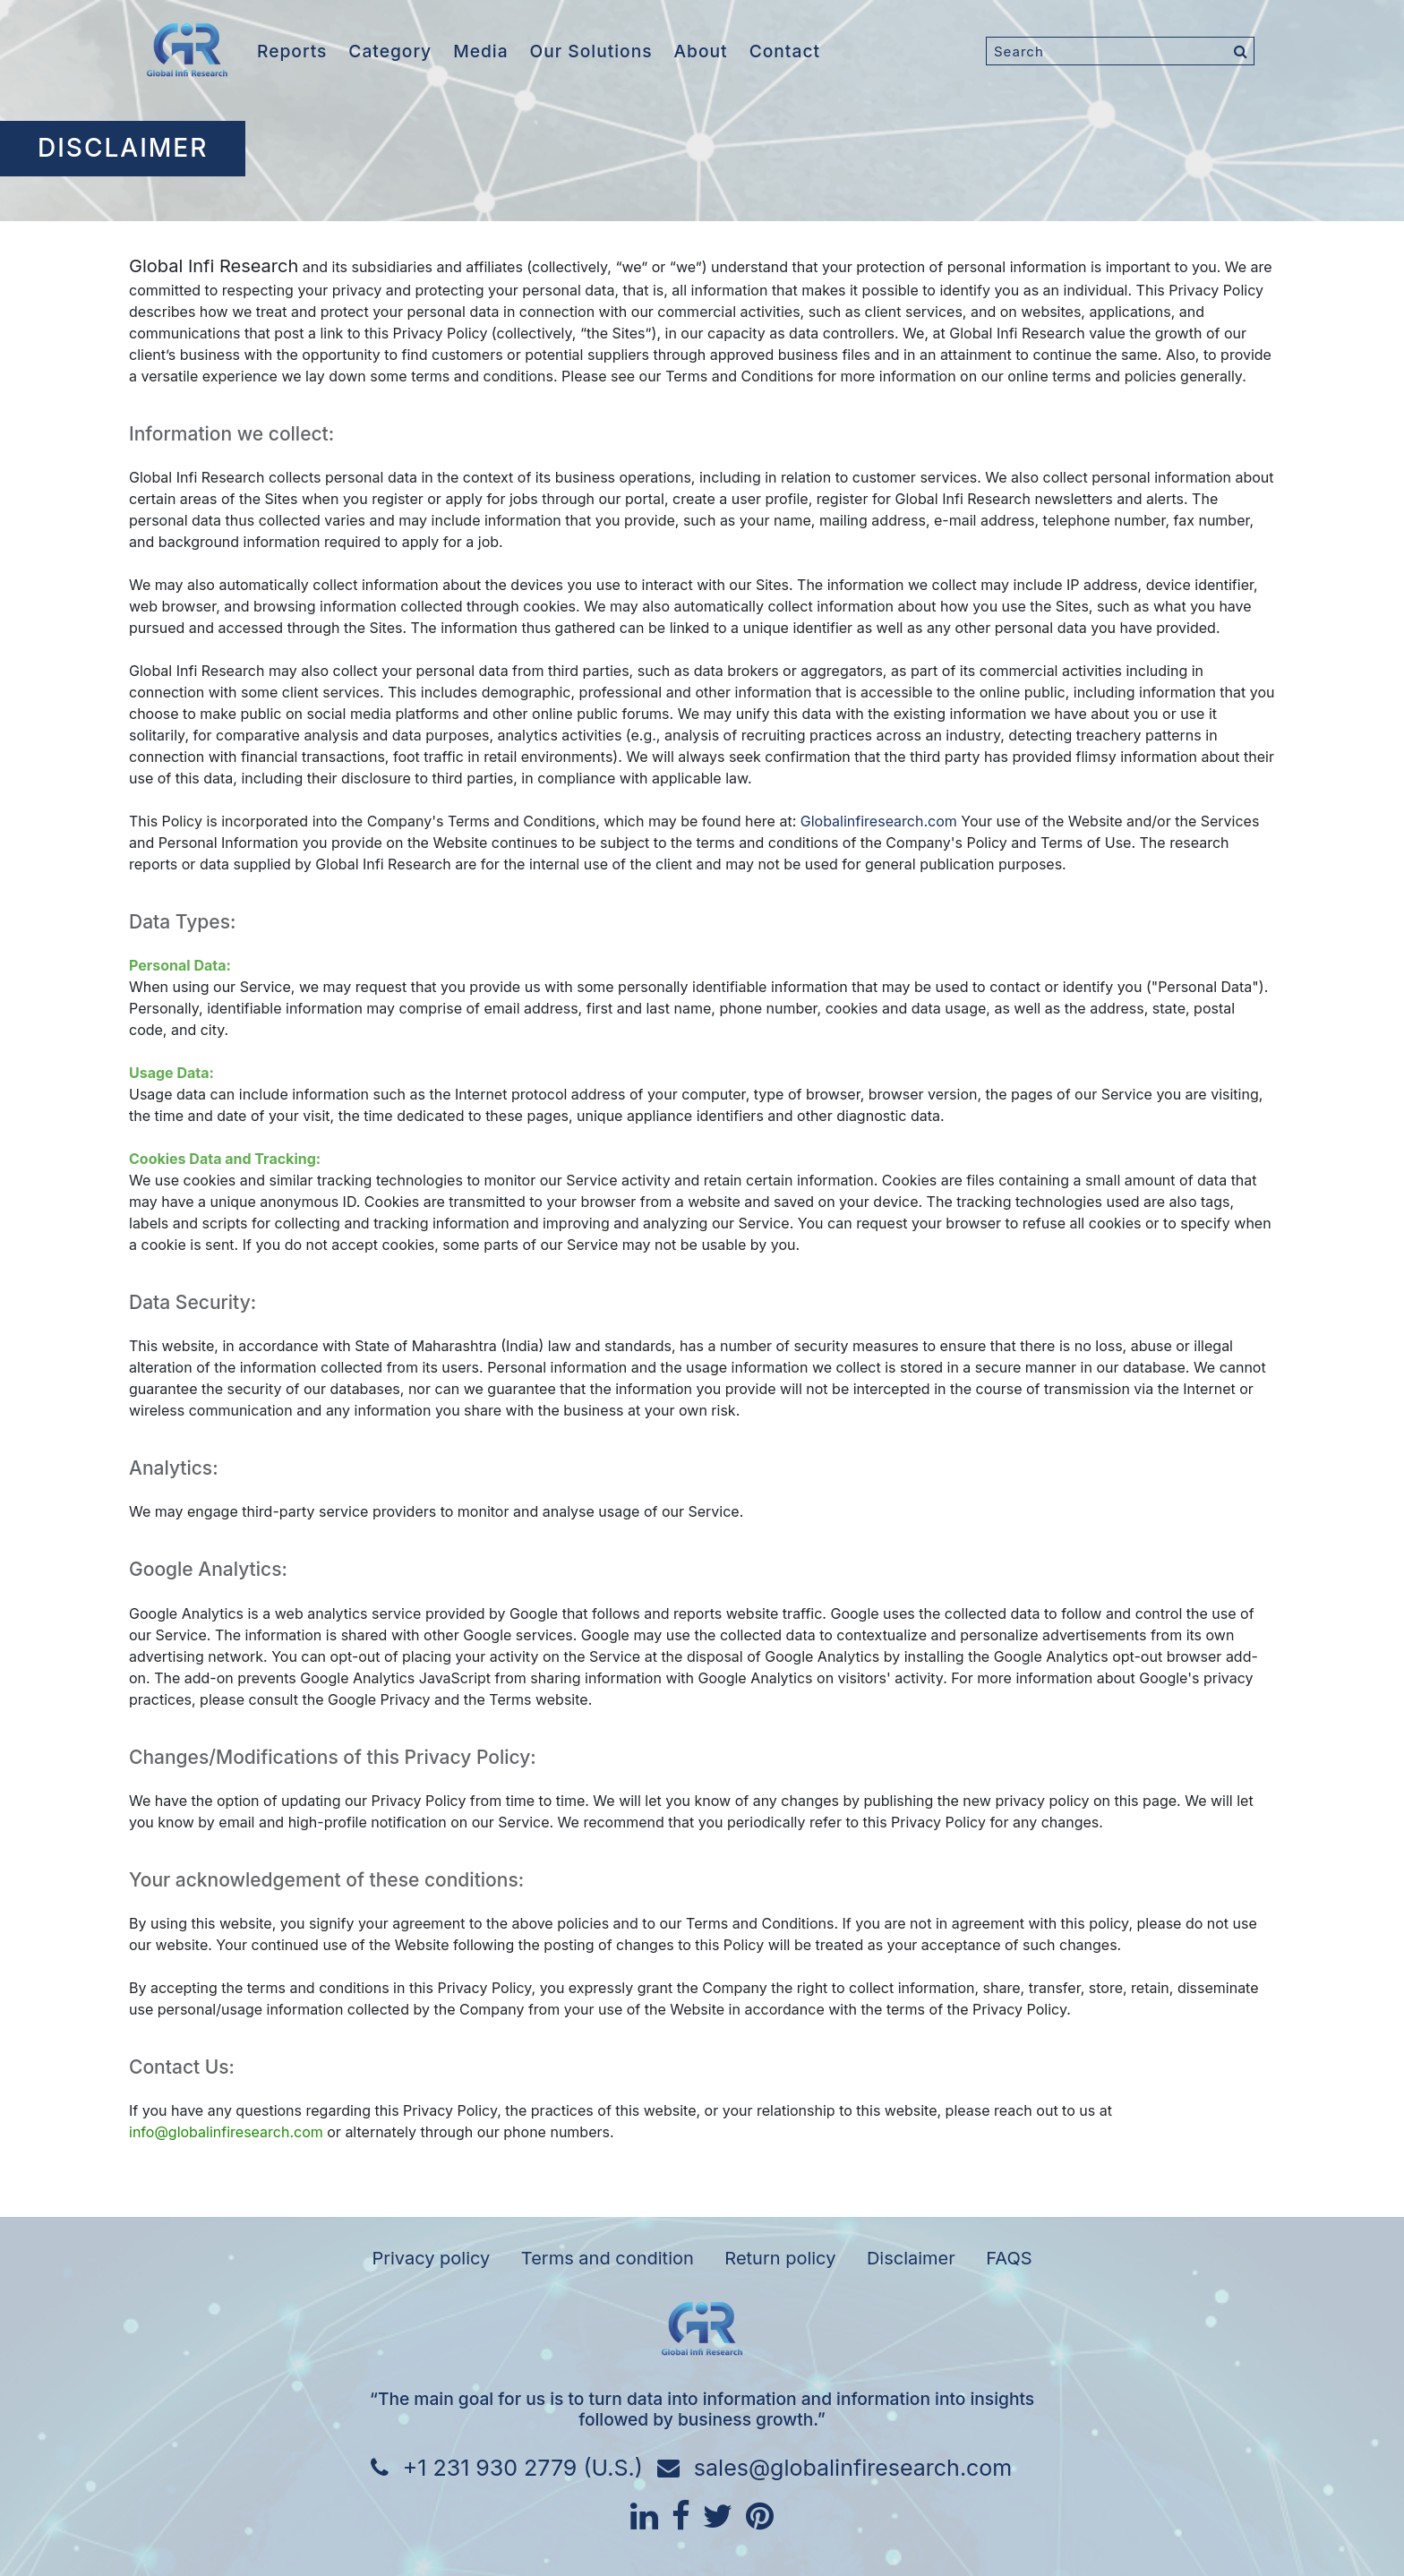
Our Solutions (591, 51)
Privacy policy (431, 2258)
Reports (292, 51)
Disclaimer (911, 2258)
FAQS (1009, 2258)
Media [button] (480, 51)
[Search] (1120, 51)
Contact (784, 51)
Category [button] (390, 51)
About (701, 51)
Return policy (779, 2258)
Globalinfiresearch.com (878, 821)
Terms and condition (607, 2258)
